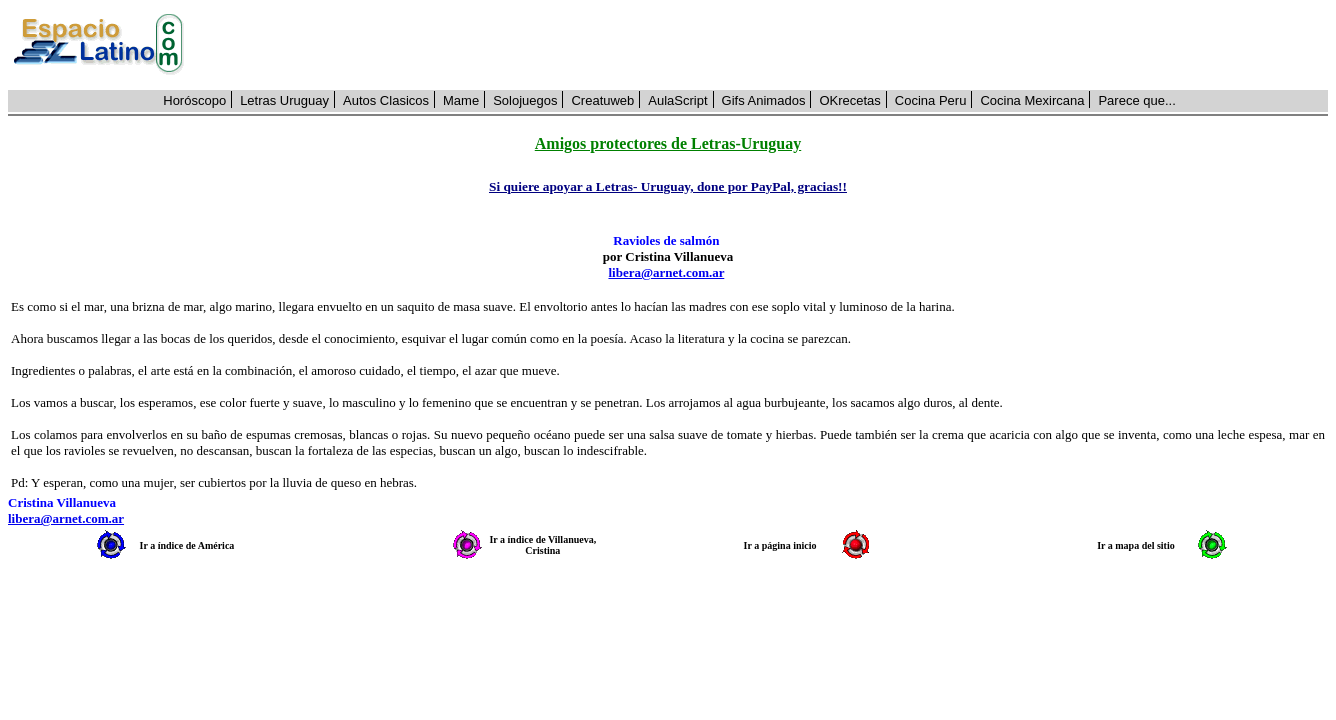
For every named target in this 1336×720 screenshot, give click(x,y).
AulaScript (677, 100)
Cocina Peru (931, 100)
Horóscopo (194, 100)
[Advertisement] (767, 45)
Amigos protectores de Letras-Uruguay (668, 143)
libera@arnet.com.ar (666, 272)
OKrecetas (849, 100)
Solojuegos (525, 100)
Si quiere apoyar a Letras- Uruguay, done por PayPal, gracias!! (668, 186)
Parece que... (1136, 100)
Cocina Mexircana (1032, 100)
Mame (461, 100)
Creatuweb (602, 100)
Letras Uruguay (284, 100)
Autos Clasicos (386, 100)
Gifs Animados (764, 100)
